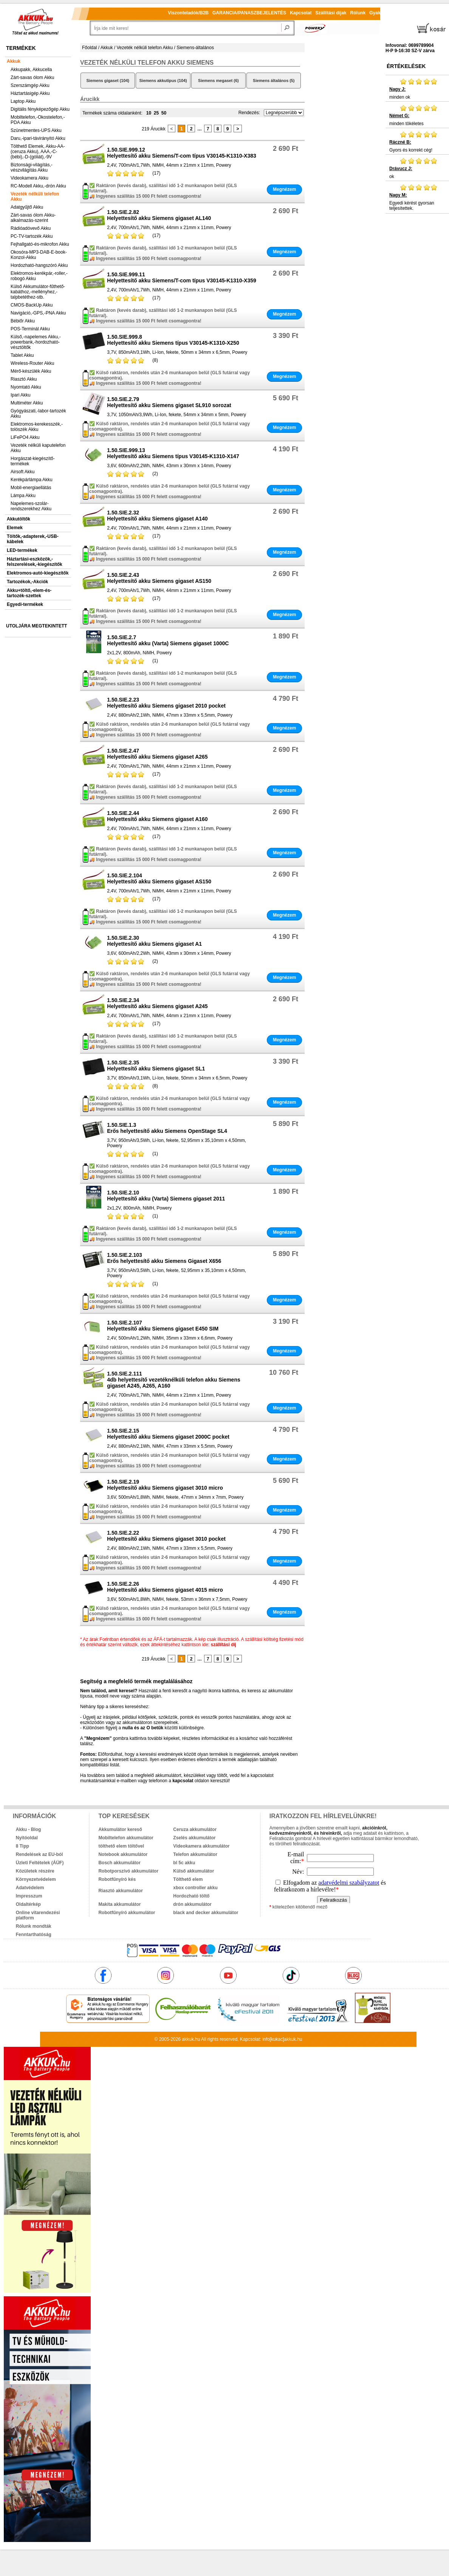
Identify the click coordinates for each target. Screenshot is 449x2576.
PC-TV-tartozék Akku (32, 236)
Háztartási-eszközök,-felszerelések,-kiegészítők (34, 561)
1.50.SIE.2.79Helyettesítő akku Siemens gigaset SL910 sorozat (169, 402)
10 (148, 113)
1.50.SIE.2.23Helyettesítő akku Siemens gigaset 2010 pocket (166, 703)
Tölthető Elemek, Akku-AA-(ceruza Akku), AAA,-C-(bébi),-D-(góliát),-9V (38, 152)
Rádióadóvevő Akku (31, 228)
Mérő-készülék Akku (31, 371)
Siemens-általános (195, 47)
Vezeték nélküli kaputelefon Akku (38, 448)
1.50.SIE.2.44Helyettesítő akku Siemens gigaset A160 (157, 816)
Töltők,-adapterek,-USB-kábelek (33, 539)
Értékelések (406, 66)
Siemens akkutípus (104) (163, 80)
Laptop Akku (23, 101)
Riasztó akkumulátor (120, 1890)
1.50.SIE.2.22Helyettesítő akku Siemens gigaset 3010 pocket (166, 1536)
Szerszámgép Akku (30, 85)
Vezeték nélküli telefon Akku (35, 196)
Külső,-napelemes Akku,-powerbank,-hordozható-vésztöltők (36, 342)
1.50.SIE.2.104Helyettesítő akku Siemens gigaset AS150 (159, 878)
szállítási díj (223, 1644)
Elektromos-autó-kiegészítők (37, 573)
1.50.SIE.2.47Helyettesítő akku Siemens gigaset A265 (157, 754)
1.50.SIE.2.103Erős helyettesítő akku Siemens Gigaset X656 (164, 1258)
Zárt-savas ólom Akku (32, 77)
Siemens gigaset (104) (107, 80)
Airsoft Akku (22, 471)
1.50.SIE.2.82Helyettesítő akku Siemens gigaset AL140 (159, 215)
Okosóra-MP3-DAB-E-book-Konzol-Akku (39, 254)
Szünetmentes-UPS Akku (36, 130)
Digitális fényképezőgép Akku (40, 109)
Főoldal (89, 47)
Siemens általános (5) (273, 80)
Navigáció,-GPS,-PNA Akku (38, 313)
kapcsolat (182, 1780)
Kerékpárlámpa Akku (32, 479)
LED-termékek (22, 550)
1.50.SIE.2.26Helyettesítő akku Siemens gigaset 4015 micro (165, 1587)
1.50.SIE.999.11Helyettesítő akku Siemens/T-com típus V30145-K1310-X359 (181, 277)
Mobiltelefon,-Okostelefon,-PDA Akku (38, 120)
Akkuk (13, 61)
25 (156, 113)
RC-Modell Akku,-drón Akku (38, 186)
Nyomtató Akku (26, 387)
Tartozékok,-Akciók (27, 581)
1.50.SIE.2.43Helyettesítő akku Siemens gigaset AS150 (159, 578)
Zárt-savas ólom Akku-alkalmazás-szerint (33, 217)
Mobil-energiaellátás (31, 487)
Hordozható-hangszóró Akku (39, 265)
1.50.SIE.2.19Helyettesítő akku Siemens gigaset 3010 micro (165, 1485)
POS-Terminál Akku (30, 328)
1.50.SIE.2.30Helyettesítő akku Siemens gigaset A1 (154, 941)
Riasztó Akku (24, 379)
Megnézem (284, 189)
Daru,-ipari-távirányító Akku (38, 138)
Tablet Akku (22, 355)
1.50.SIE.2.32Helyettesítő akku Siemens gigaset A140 (157, 516)
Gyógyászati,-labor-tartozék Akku (38, 413)
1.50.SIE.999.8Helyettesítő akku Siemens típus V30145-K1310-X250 (173, 340)
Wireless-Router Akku (32, 363)
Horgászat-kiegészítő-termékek (33, 461)
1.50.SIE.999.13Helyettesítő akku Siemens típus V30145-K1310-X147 (173, 453)
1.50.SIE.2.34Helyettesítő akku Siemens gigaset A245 (157, 1003)
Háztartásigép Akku (30, 93)
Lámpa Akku (23, 495)
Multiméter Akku (27, 403)
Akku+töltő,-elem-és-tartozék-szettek (29, 593)
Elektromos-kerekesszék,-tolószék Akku (37, 426)
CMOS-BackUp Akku (32, 305)
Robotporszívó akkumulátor (128, 1871)
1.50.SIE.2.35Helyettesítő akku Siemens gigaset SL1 (156, 1066)
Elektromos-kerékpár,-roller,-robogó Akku (39, 276)
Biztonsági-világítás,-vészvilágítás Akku (32, 167)
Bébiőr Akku (23, 321)
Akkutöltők (18, 519)
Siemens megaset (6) (218, 80)
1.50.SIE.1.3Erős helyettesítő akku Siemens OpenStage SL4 (167, 1128)
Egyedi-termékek (25, 604)
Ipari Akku (21, 395)
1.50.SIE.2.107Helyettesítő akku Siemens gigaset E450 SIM (162, 1326)
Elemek (15, 527)
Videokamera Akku (29, 178)
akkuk (188, 2039)
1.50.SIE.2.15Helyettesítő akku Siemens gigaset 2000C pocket (168, 1434)
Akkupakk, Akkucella (31, 69)
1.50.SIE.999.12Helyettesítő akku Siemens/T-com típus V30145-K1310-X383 (181, 153)
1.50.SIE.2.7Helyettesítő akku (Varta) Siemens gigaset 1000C (168, 640)
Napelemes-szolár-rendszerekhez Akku (31, 506)
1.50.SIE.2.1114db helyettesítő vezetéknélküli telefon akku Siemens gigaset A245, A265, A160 (173, 1380)
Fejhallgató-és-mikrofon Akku (40, 244)
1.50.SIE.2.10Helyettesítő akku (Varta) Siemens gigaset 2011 (166, 1196)
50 (163, 113)
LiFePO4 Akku (25, 437)
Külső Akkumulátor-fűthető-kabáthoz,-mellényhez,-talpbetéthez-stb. (38, 292)
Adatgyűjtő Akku (27, 207)
